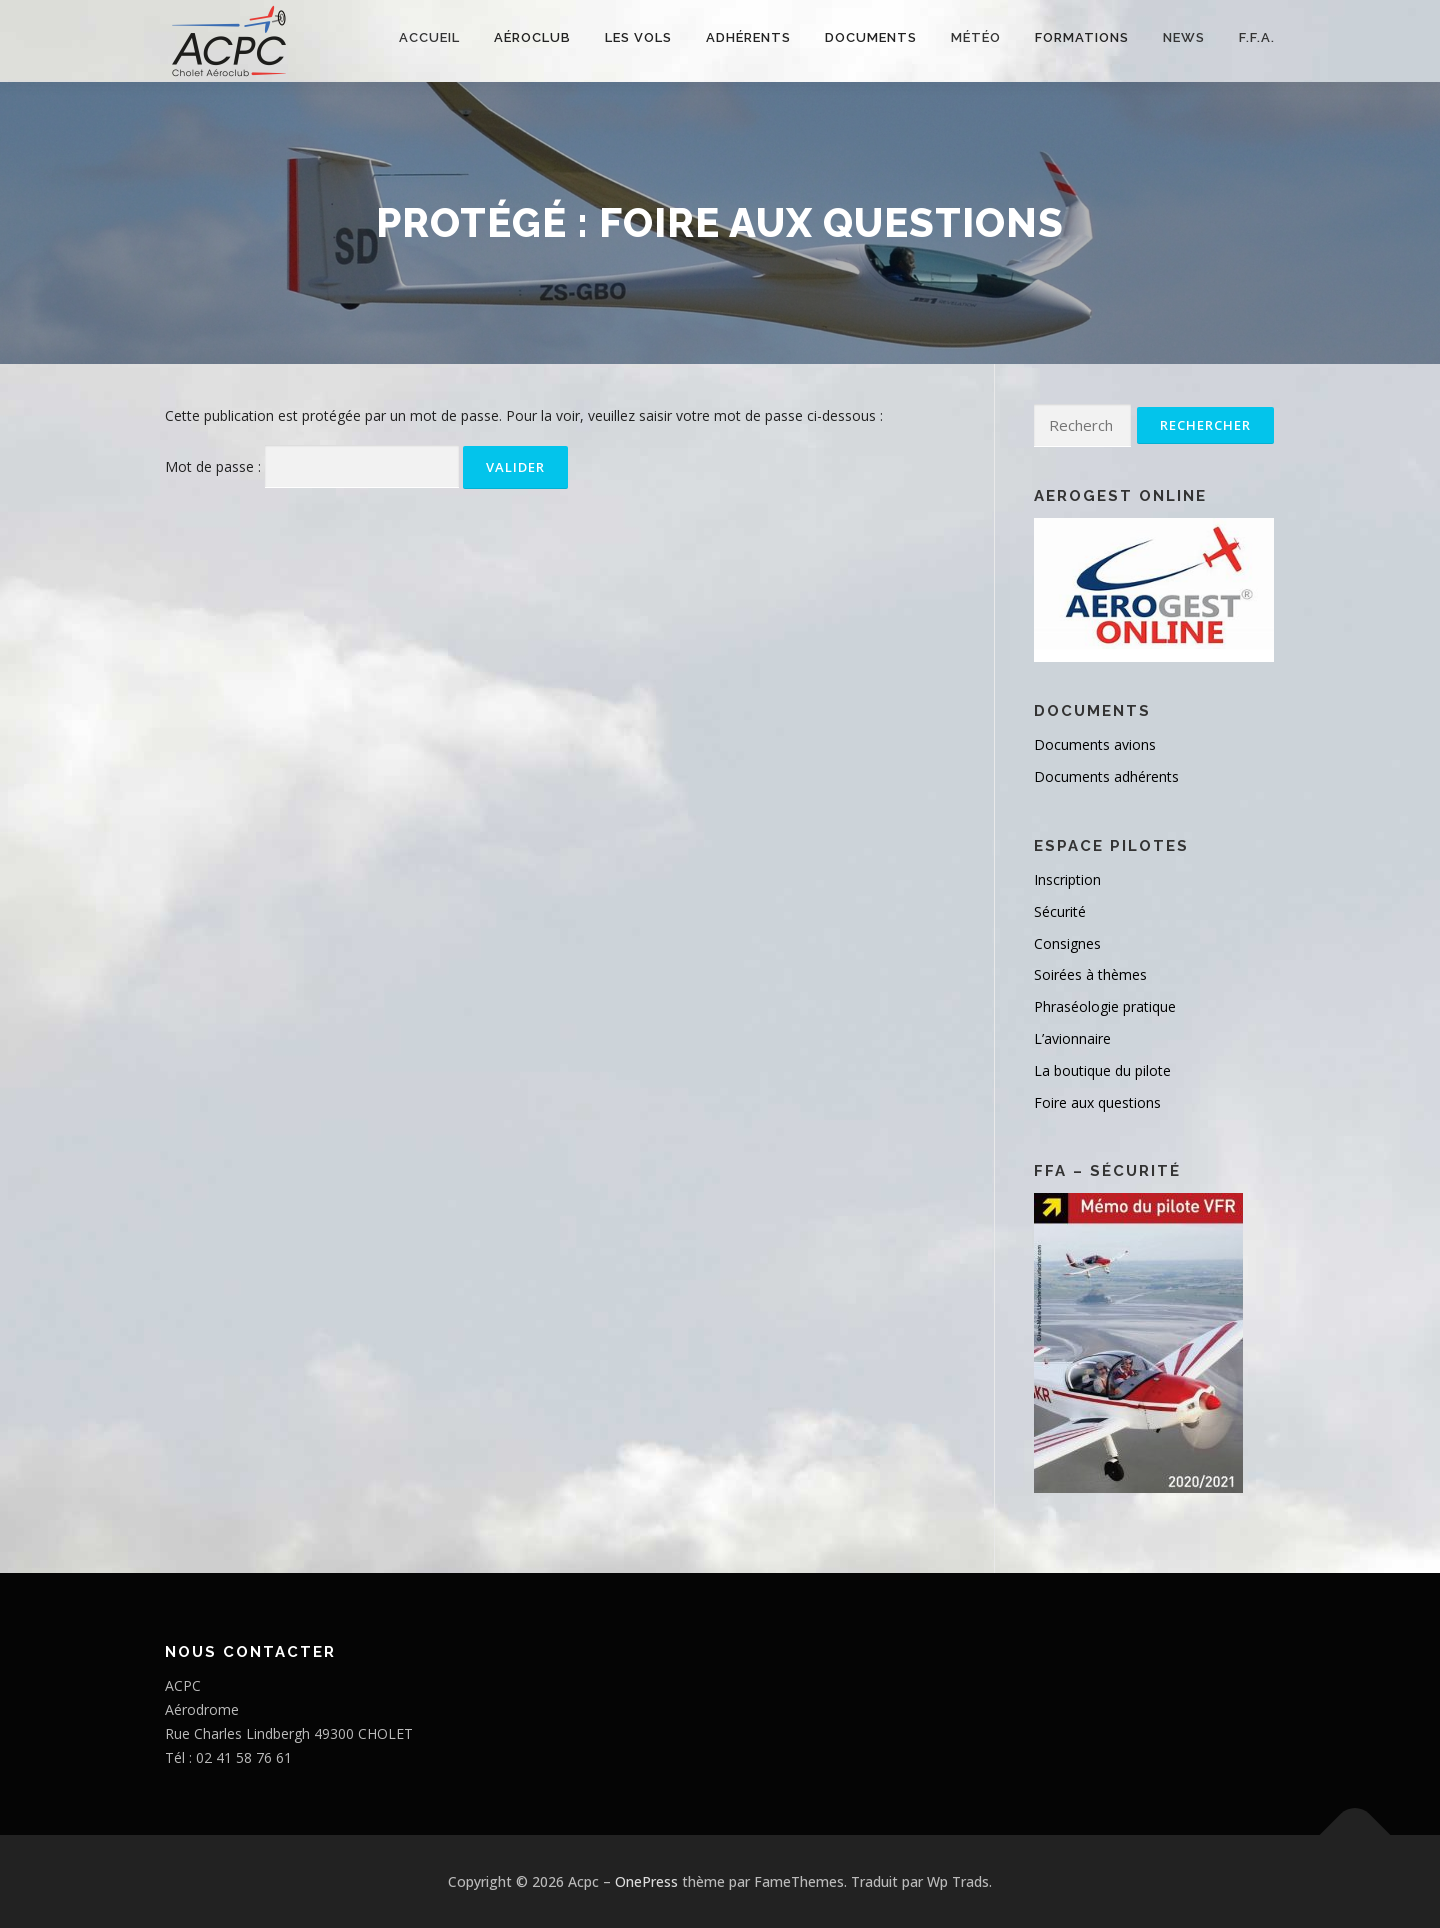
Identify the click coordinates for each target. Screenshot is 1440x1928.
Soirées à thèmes (1090, 974)
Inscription (1067, 879)
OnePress (646, 1881)
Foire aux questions (1097, 1102)
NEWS (1184, 37)
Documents (871, 37)
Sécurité (1060, 911)
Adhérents (748, 37)
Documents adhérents (1106, 776)
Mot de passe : (312, 466)
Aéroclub (532, 37)
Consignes (1067, 943)
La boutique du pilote (1102, 1070)
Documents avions (1095, 744)
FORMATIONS (1082, 37)
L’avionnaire (1072, 1038)
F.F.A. (1257, 37)
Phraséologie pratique (1105, 1006)
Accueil (429, 37)
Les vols (638, 37)
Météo (976, 37)
